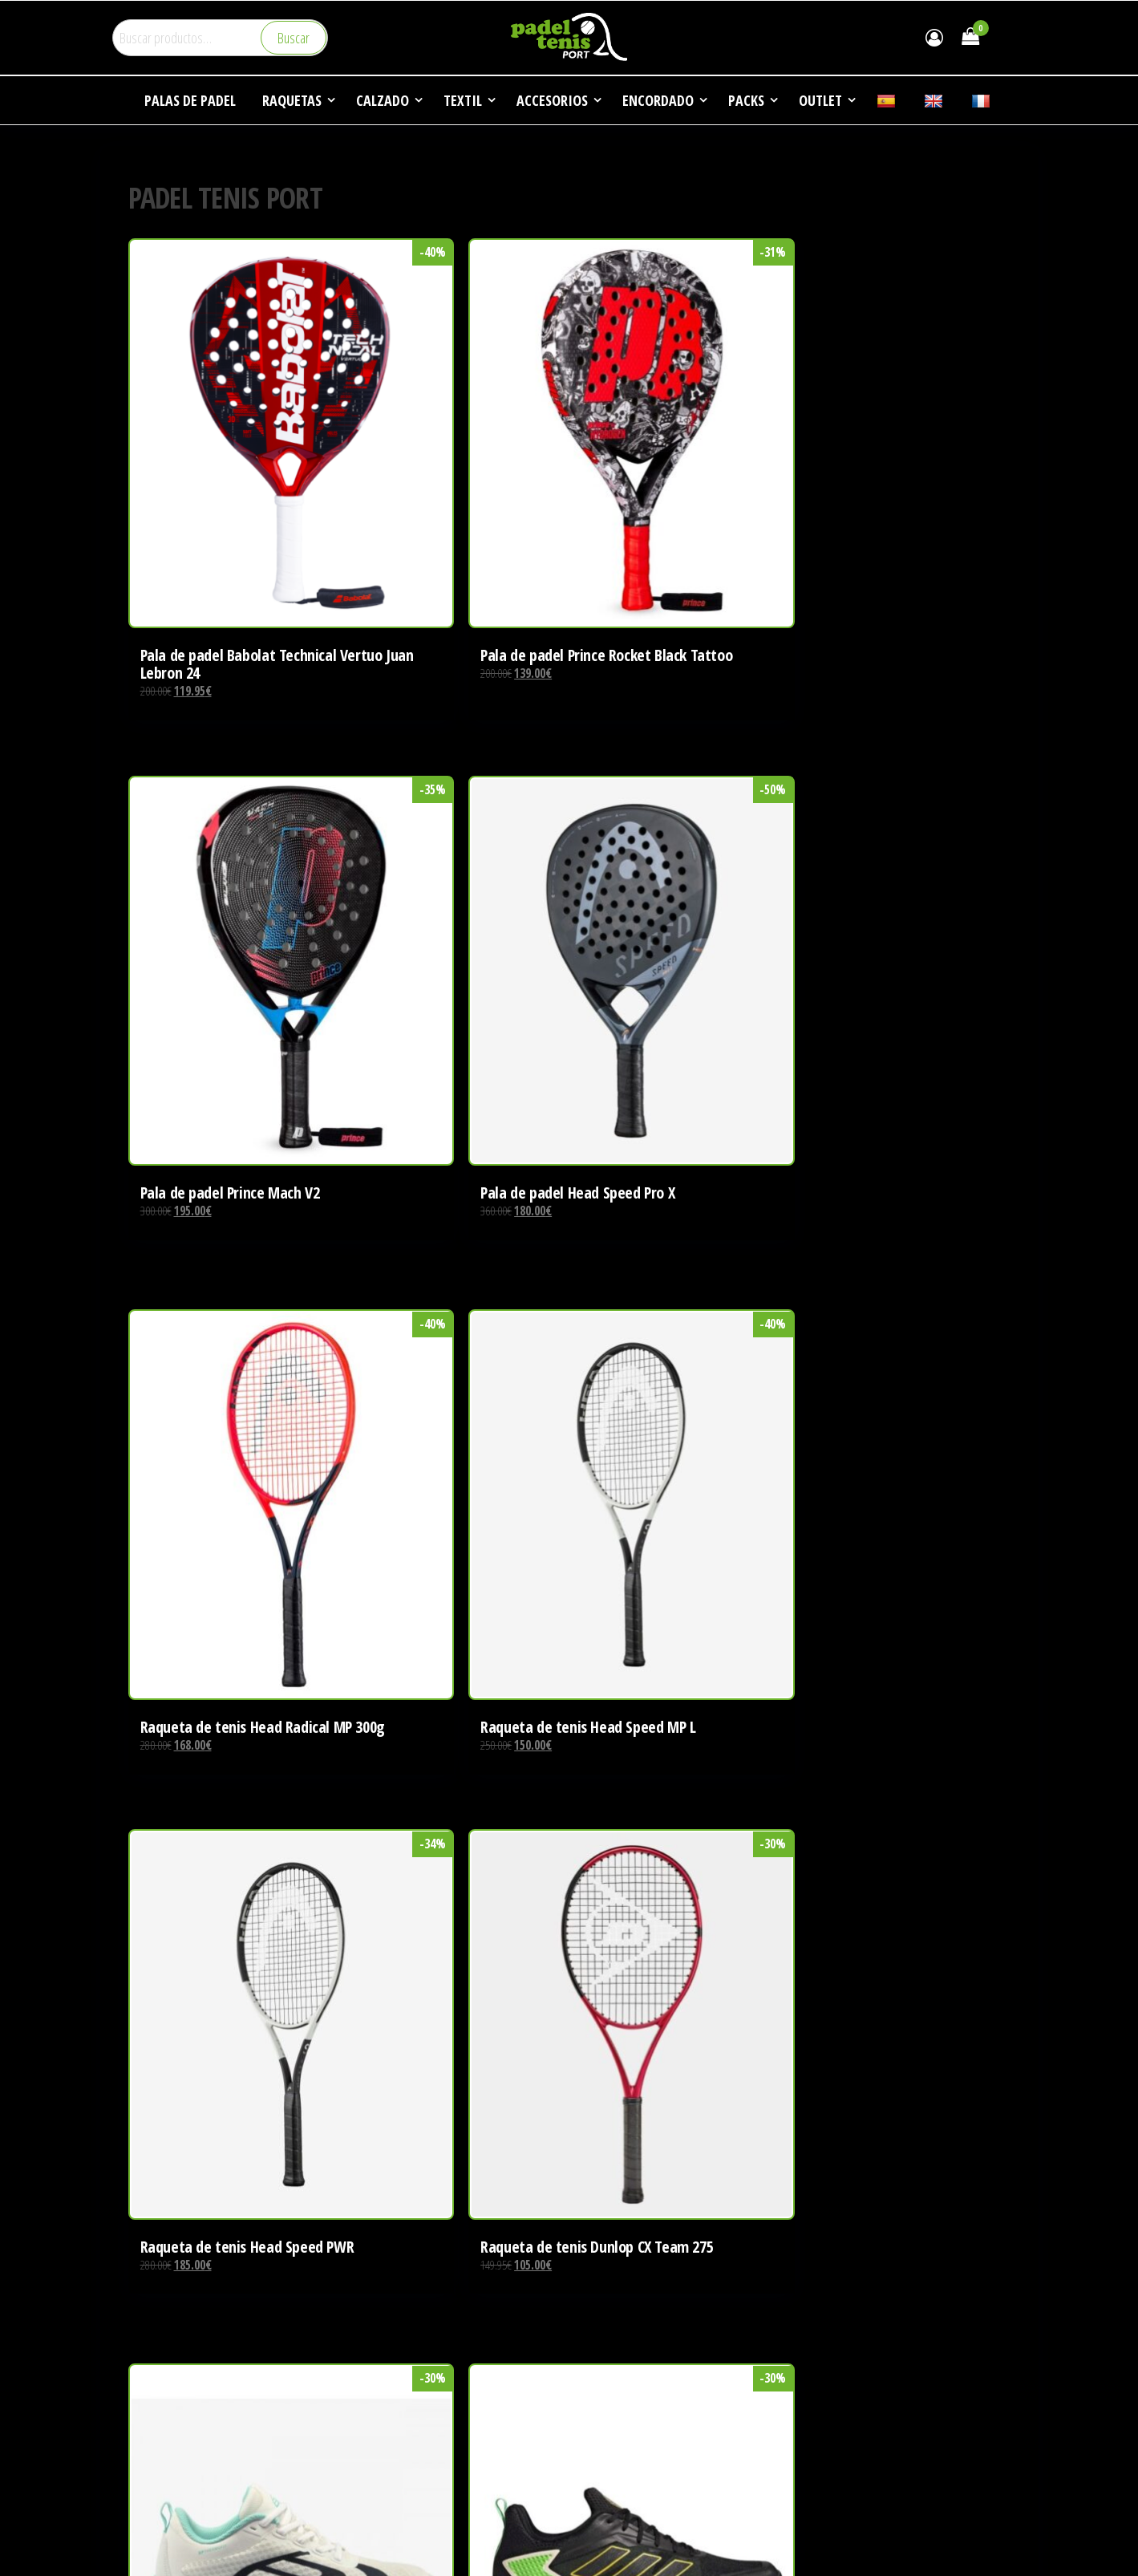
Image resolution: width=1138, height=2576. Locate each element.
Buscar (293, 37)
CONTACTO (836, 2411)
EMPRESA (833, 2290)
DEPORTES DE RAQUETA (865, 2321)
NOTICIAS (832, 2351)
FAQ (819, 2381)
